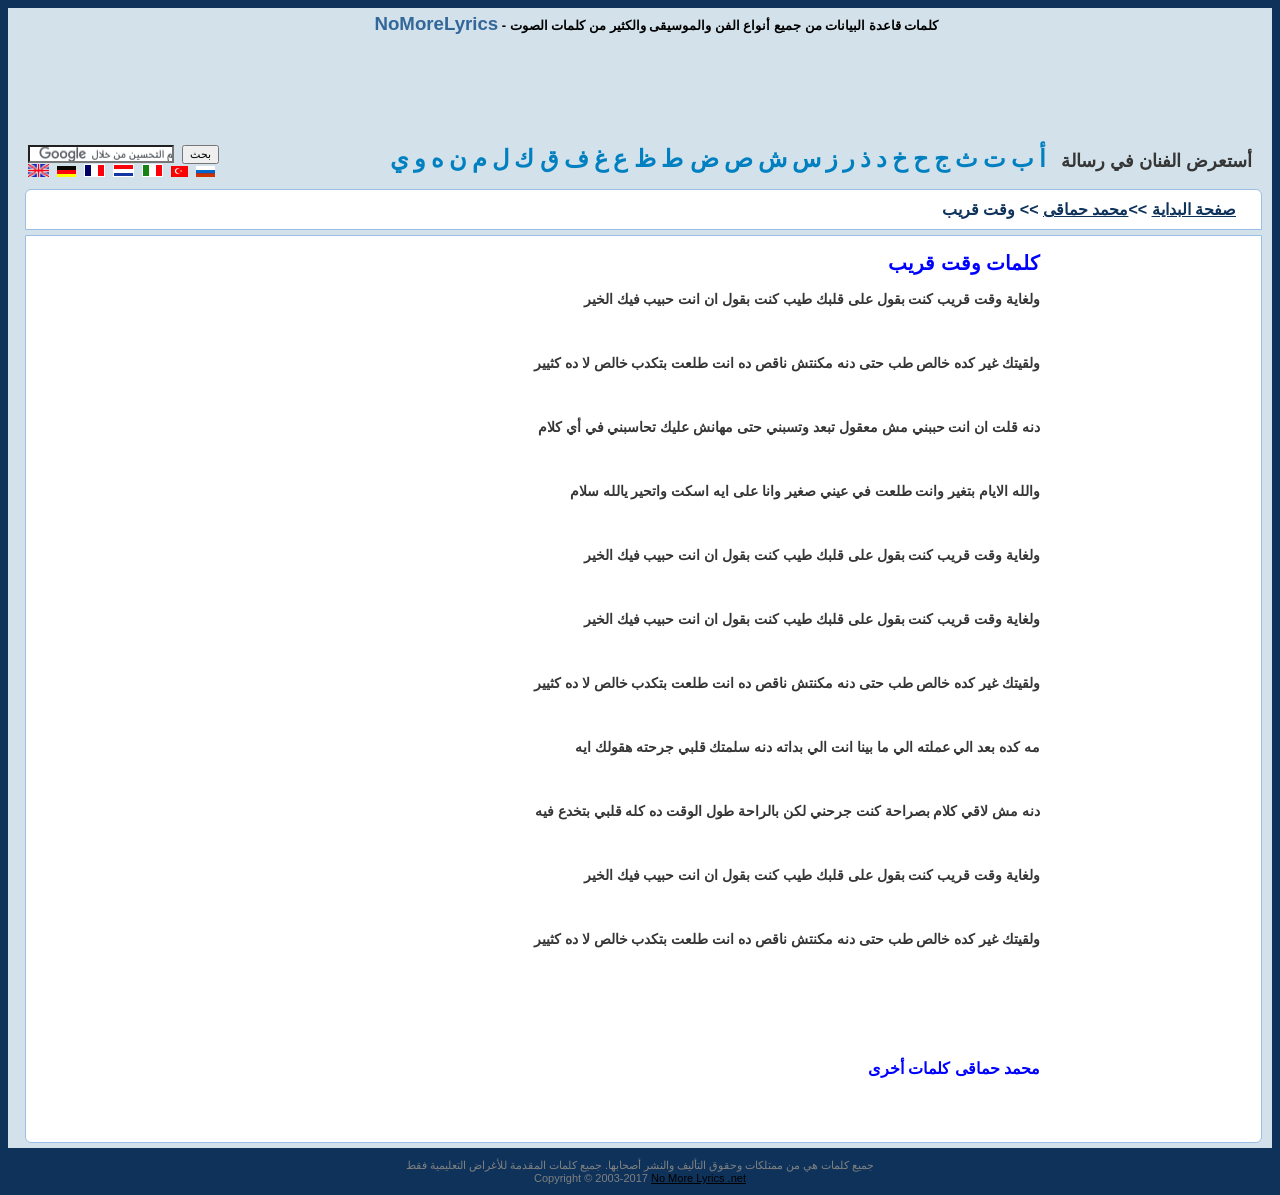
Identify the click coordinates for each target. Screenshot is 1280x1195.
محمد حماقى (1085, 209)
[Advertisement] (640, 90)
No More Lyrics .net (698, 1178)
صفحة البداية (1194, 209)
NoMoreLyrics (436, 23)
